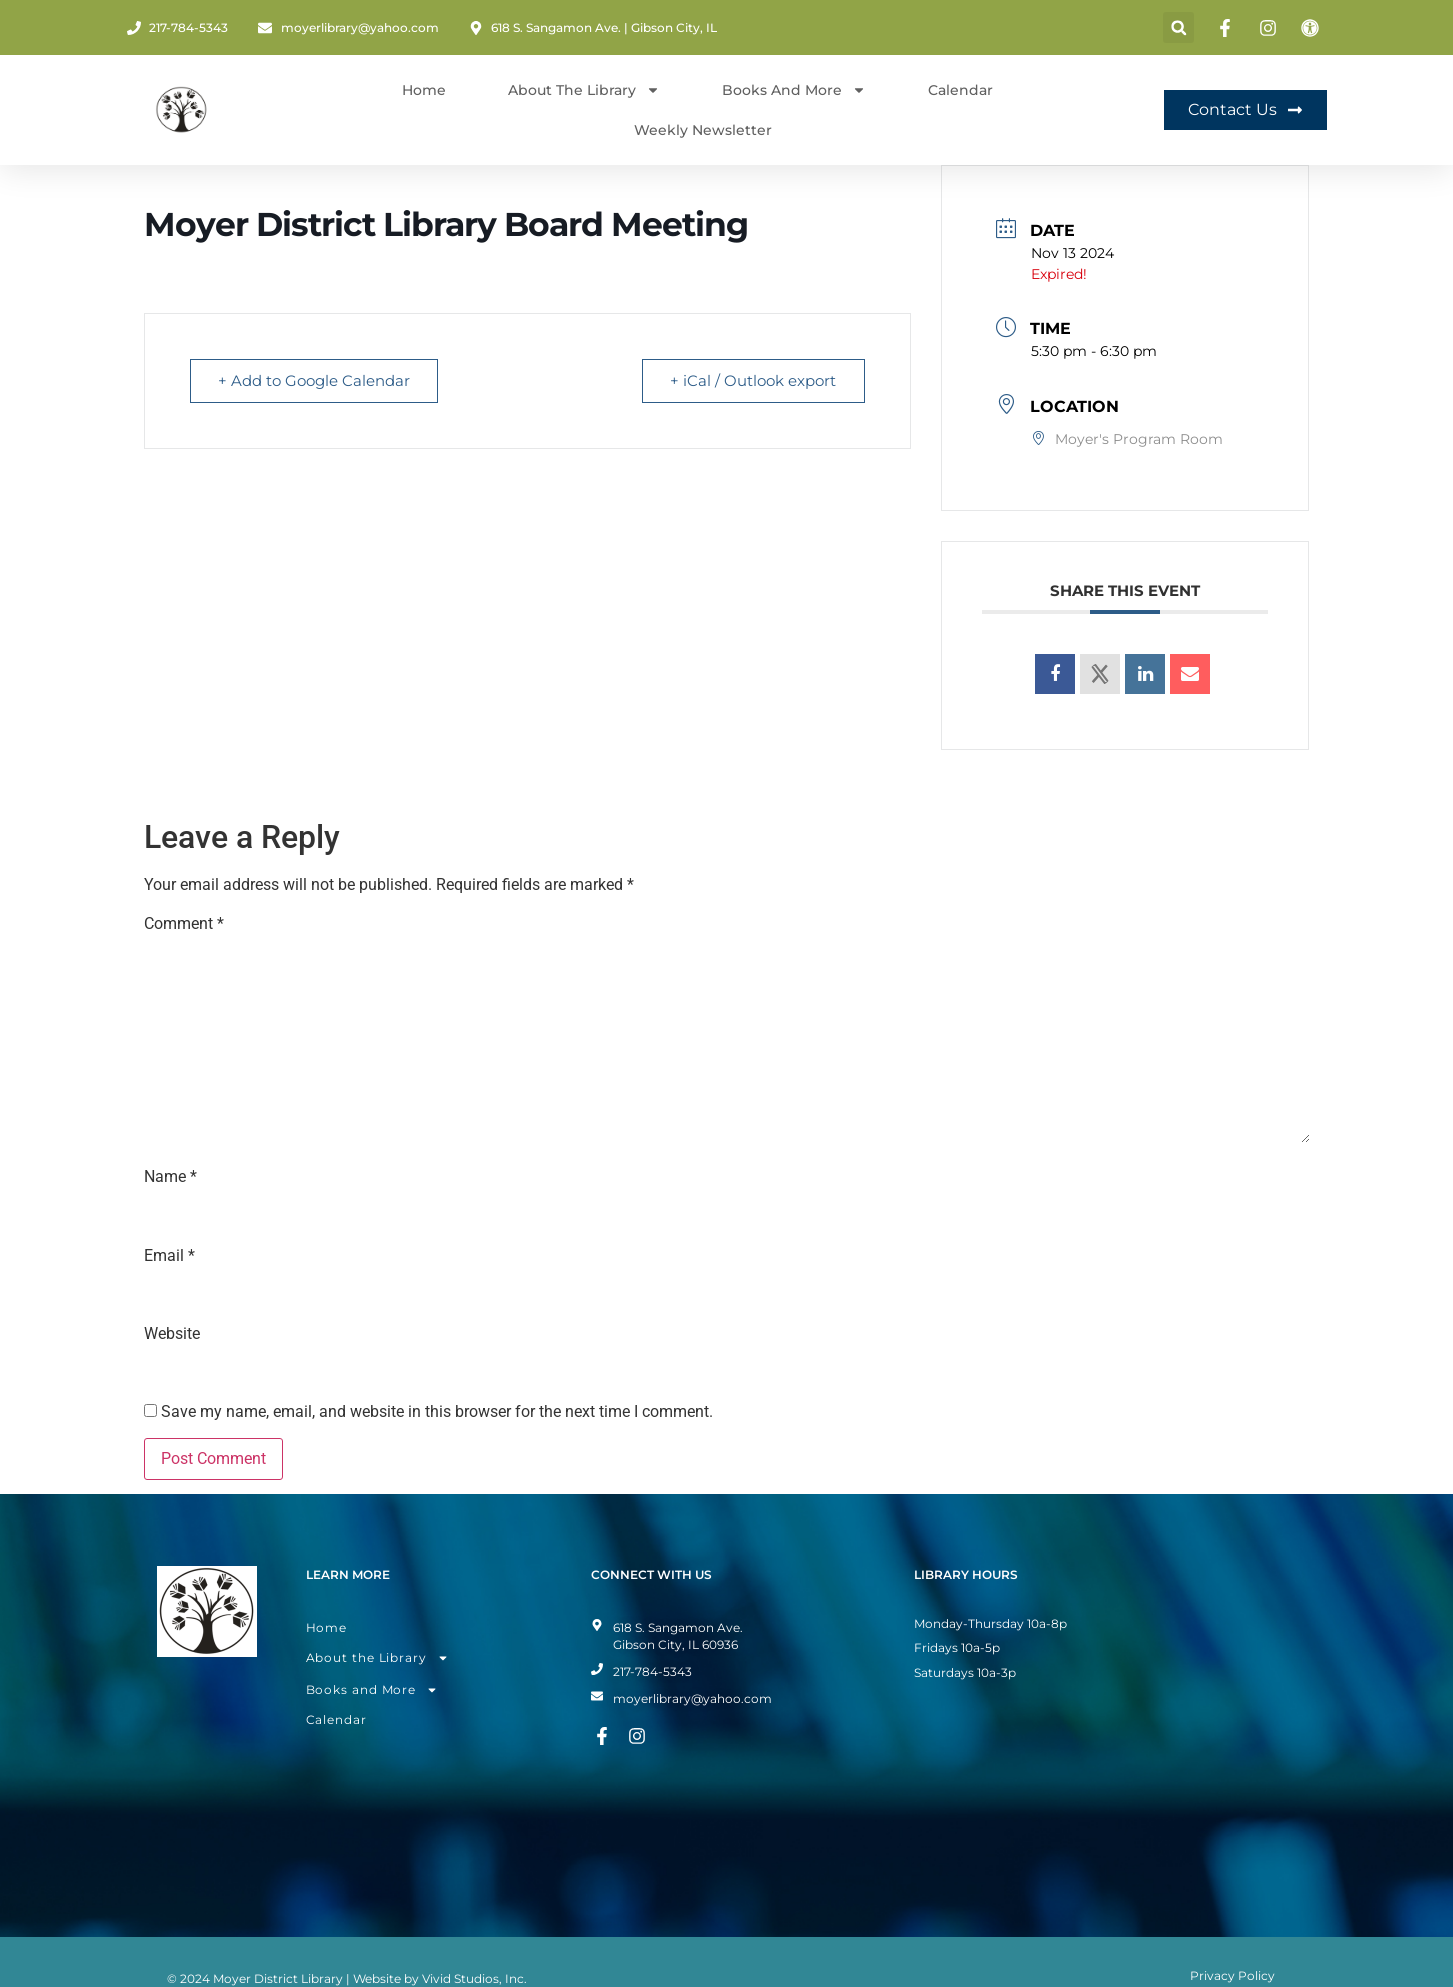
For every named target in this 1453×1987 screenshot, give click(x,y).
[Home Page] (182, 110)
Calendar (960, 90)
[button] (1178, 27)
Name (170, 1177)
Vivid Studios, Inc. (474, 1978)
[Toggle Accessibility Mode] (1313, 28)
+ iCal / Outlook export (753, 380)
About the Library (377, 1658)
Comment (184, 924)
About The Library (584, 90)
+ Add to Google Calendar (315, 380)
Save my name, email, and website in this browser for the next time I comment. (437, 1412)
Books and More (794, 90)
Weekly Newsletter (703, 130)
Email (169, 1256)
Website (172, 1334)
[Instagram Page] (1271, 28)
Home (424, 90)
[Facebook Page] (1228, 28)
